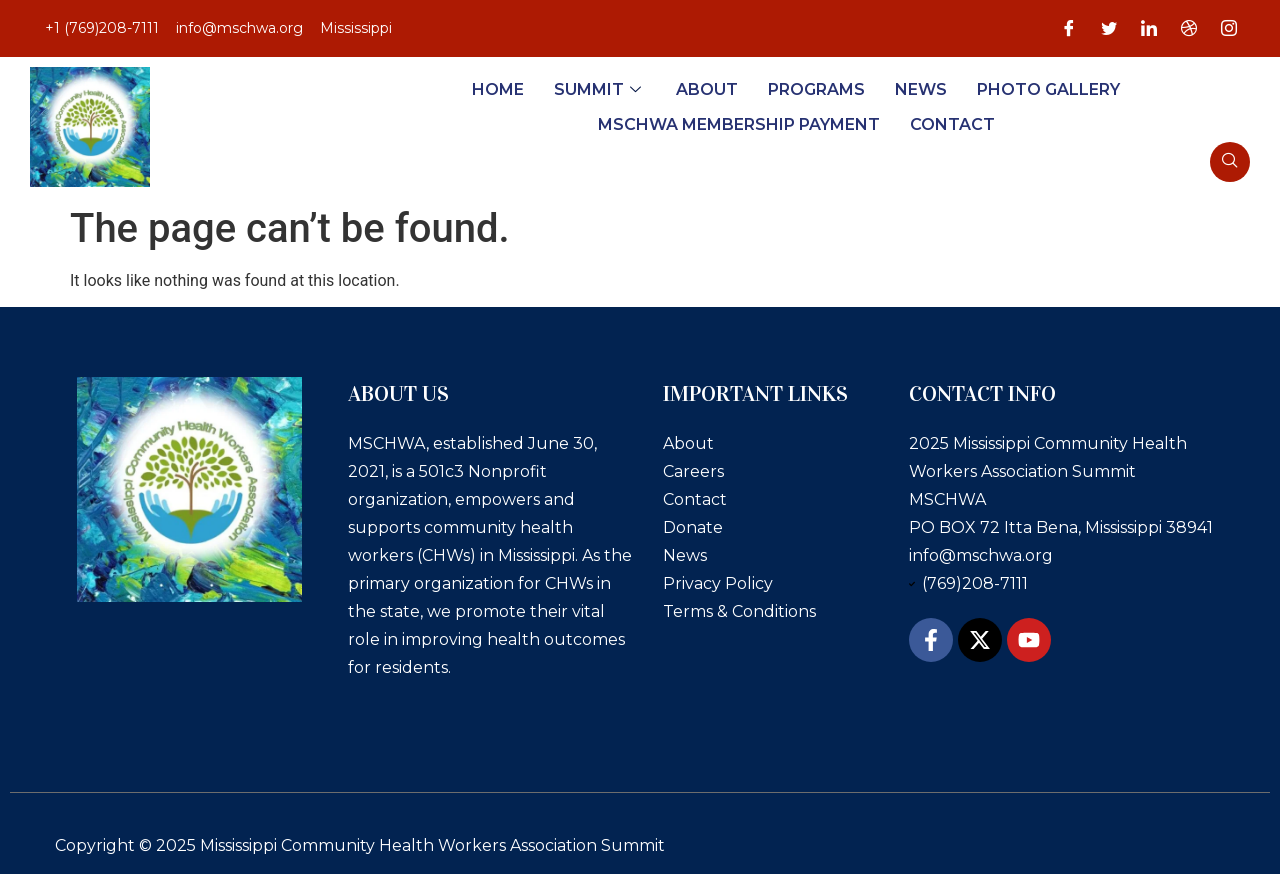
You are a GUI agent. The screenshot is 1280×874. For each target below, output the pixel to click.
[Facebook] (1069, 29)
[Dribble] (1189, 29)
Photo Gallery (1048, 89)
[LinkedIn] (1149, 29)
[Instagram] (1229, 29)
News (921, 89)
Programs (816, 89)
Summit (600, 89)
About (707, 89)
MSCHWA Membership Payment (739, 124)
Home (498, 89)
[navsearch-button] (1230, 162)
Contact (952, 124)
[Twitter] (1109, 29)
